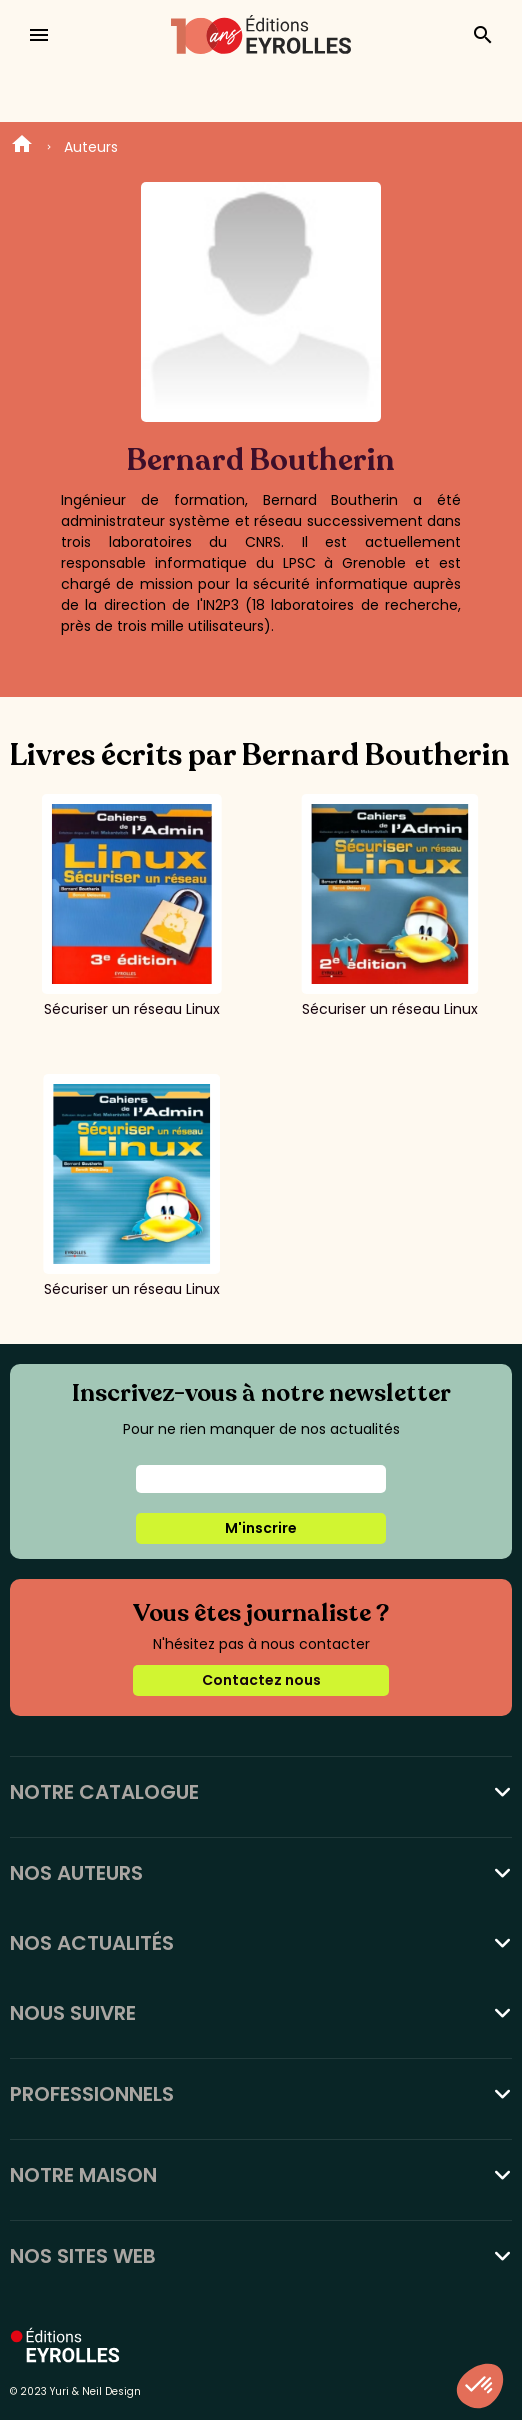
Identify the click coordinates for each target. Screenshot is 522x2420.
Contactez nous (261, 1680)
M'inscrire (261, 1528)
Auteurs (91, 147)
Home (22, 147)
